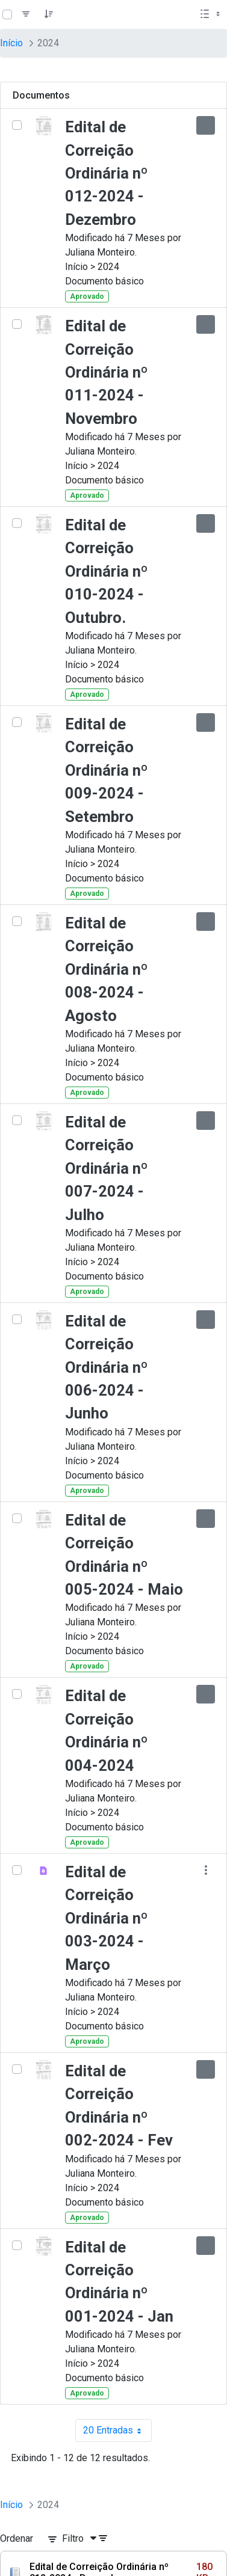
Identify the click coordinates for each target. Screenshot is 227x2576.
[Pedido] (48, 14)
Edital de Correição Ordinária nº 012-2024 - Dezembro (106, 173)
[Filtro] (26, 14)
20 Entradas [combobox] (117, 2430)
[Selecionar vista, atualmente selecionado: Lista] (211, 14)
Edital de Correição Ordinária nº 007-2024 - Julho (106, 1168)
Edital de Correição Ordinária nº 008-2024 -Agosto (106, 969)
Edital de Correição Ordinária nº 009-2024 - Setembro (106, 770)
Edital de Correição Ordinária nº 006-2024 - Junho (106, 1367)
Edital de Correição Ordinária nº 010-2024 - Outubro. (106, 571)
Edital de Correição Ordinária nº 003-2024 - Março (106, 1918)
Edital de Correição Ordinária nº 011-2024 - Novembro (106, 372)
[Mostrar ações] (205, 125)
